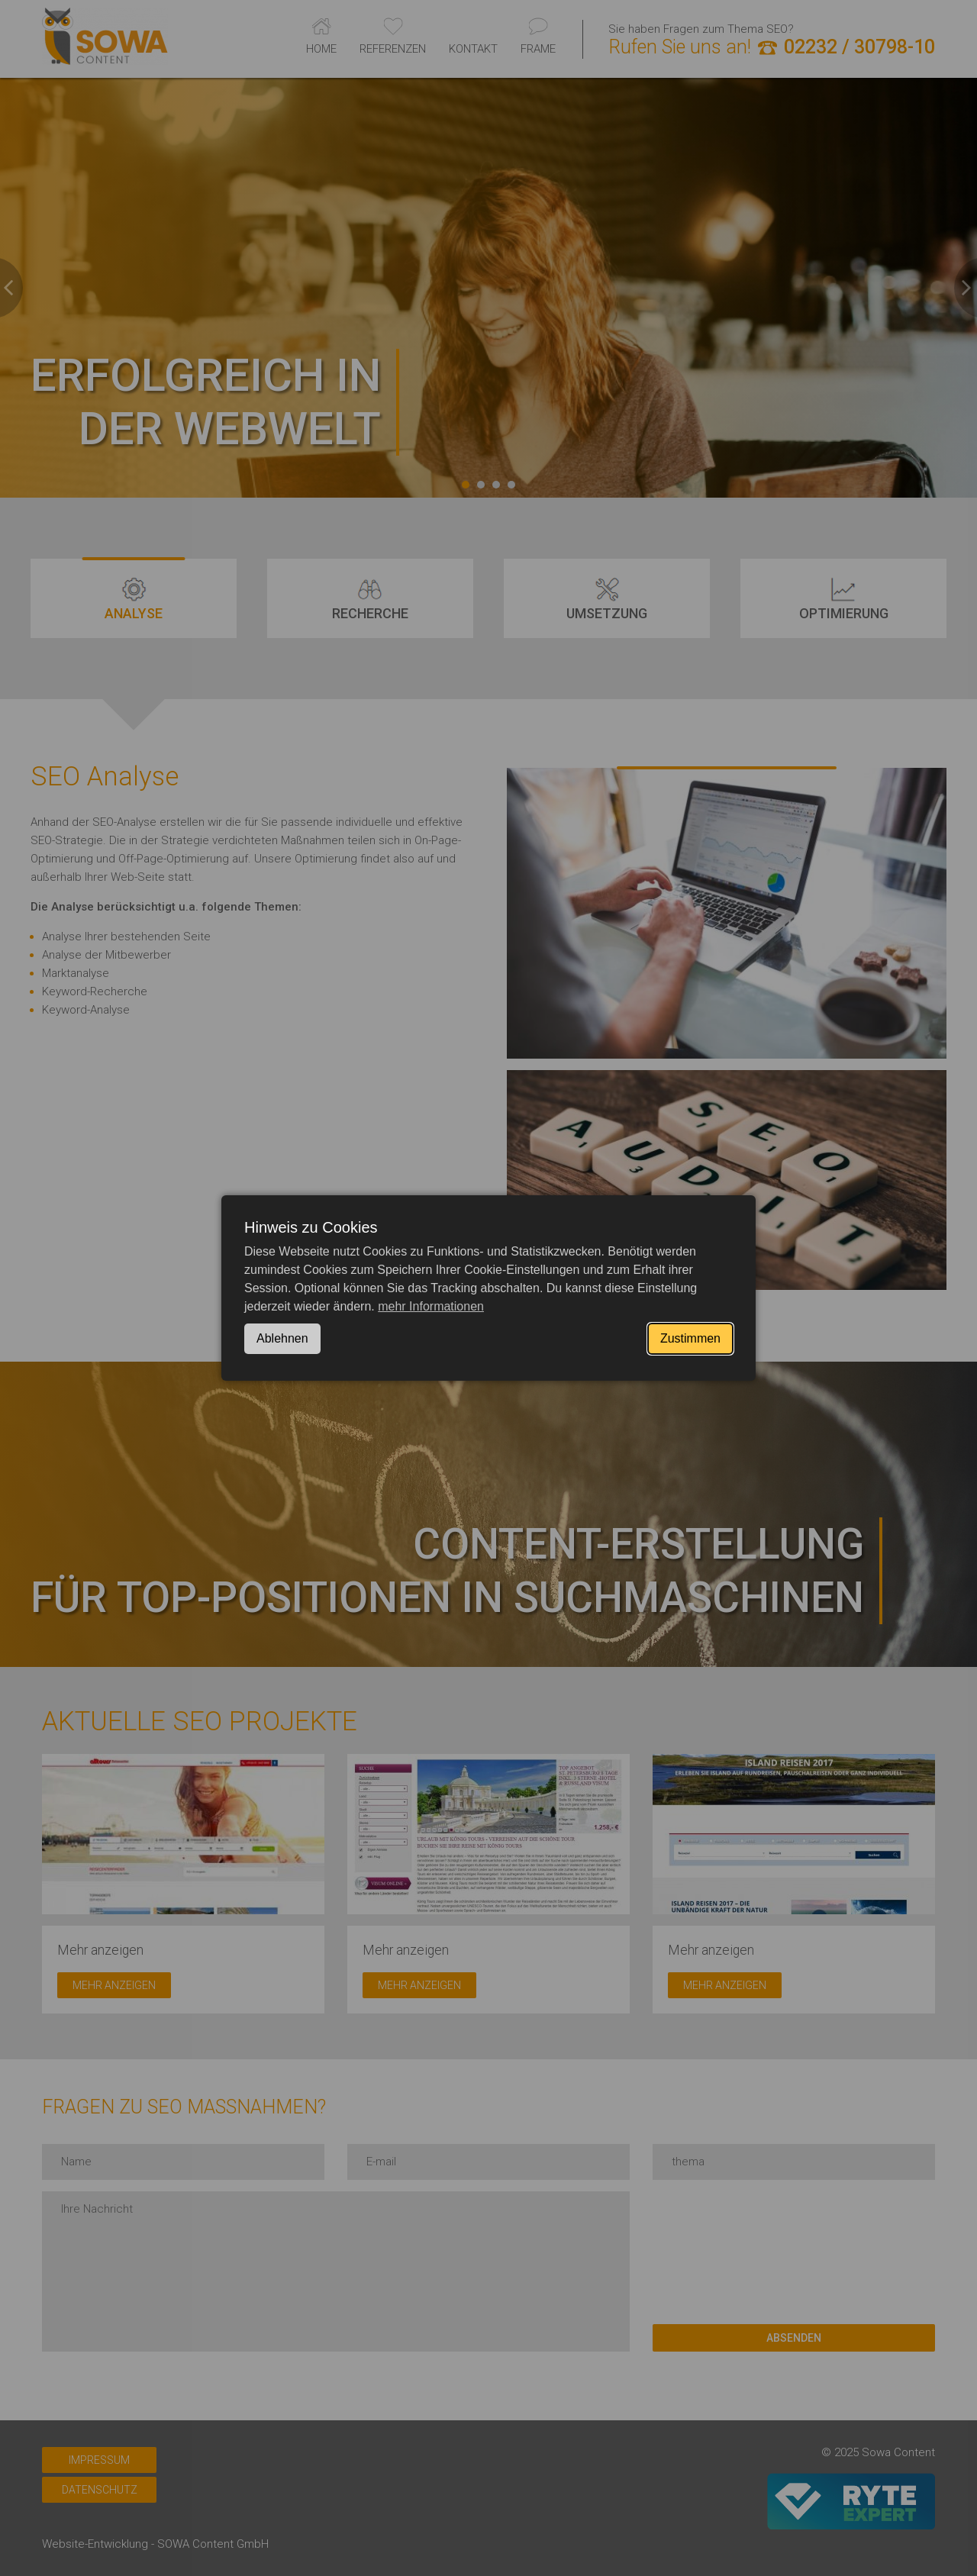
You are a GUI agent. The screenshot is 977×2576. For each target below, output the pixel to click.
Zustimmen (690, 1338)
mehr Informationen (431, 1306)
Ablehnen (282, 1338)
